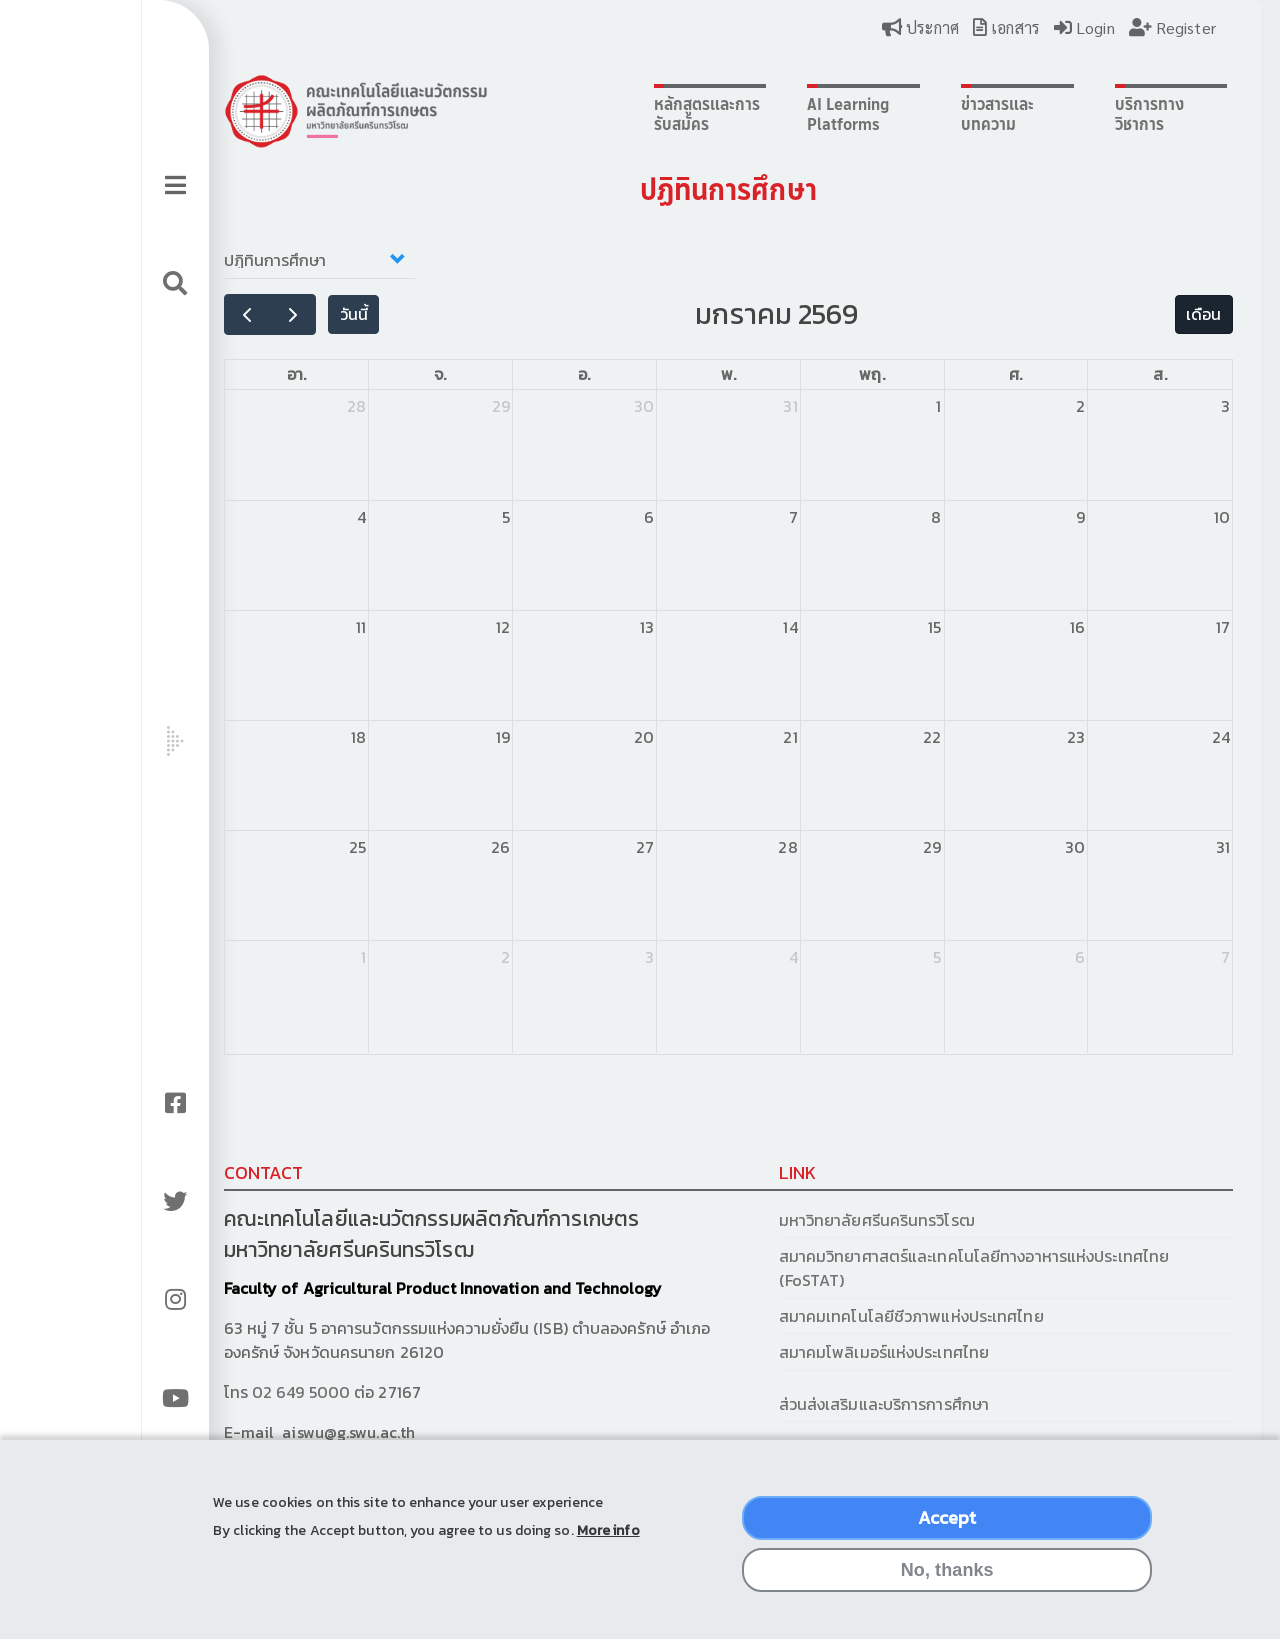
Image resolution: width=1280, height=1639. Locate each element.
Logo (329, 111)
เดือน (1107, 314)
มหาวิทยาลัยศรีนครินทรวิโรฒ (812, 1220)
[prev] (220, 314)
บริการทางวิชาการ (1062, 114)
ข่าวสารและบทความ (921, 114)
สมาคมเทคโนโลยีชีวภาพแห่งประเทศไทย (846, 1316)
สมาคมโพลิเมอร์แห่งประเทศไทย (819, 1352)
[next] (266, 314)
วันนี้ (327, 314)
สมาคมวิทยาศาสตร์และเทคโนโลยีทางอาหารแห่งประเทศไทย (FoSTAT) (909, 1268)
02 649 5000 (274, 1392)
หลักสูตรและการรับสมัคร (638, 114)
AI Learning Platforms (782, 114)
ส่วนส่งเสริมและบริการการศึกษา (821, 1404)
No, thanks (947, 1585)
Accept (947, 1532)
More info (608, 1545)
